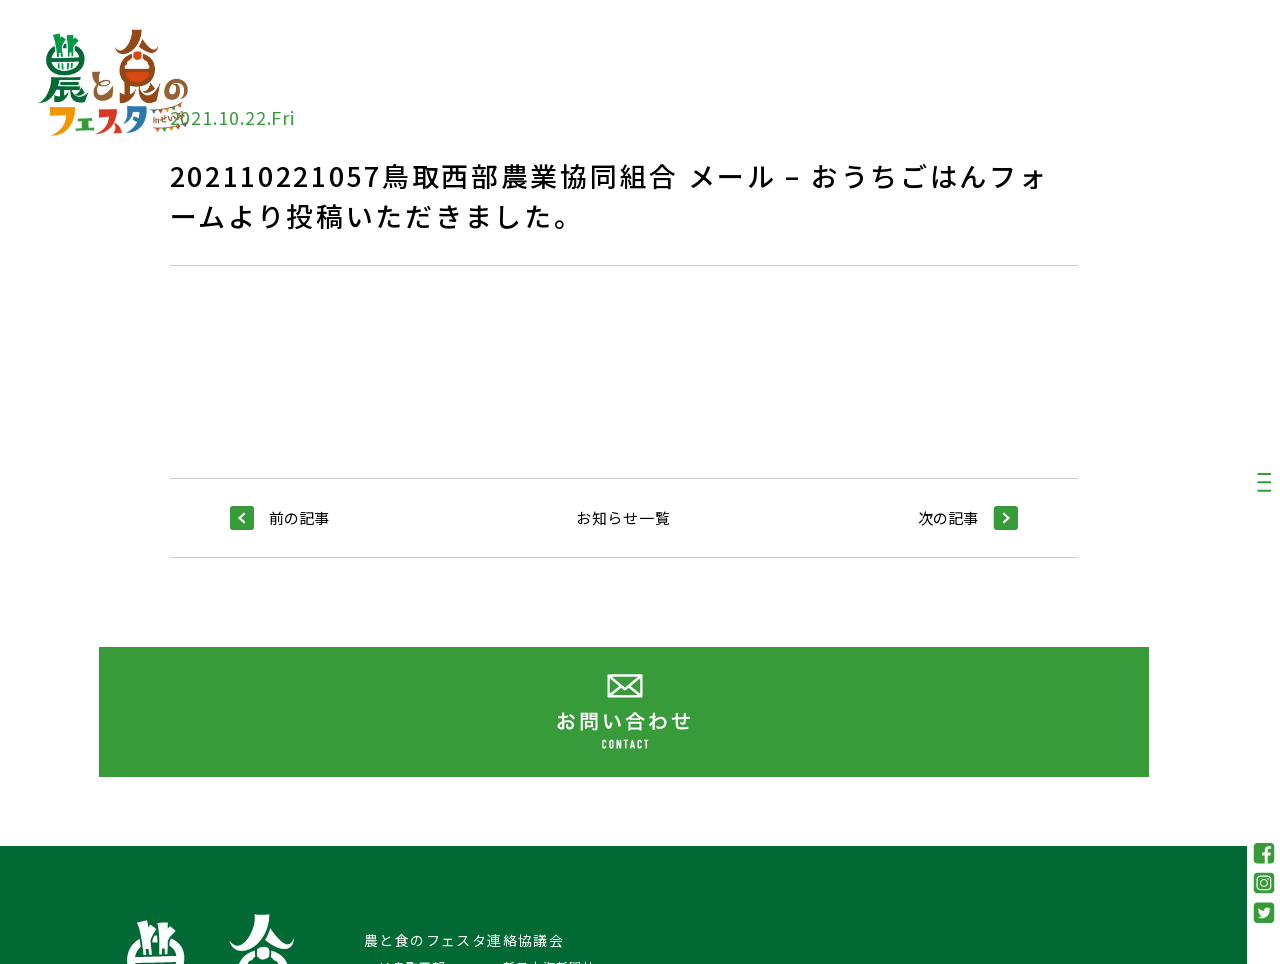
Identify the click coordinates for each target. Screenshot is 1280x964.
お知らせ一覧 (623, 517)
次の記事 (968, 518)
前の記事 (279, 518)
